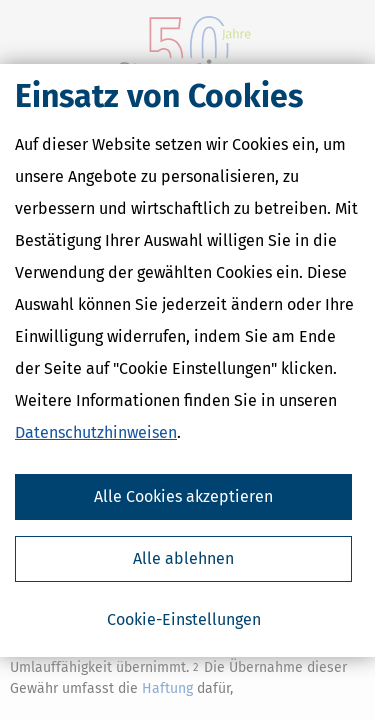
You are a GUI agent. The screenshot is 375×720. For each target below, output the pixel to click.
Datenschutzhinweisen (96, 432)
